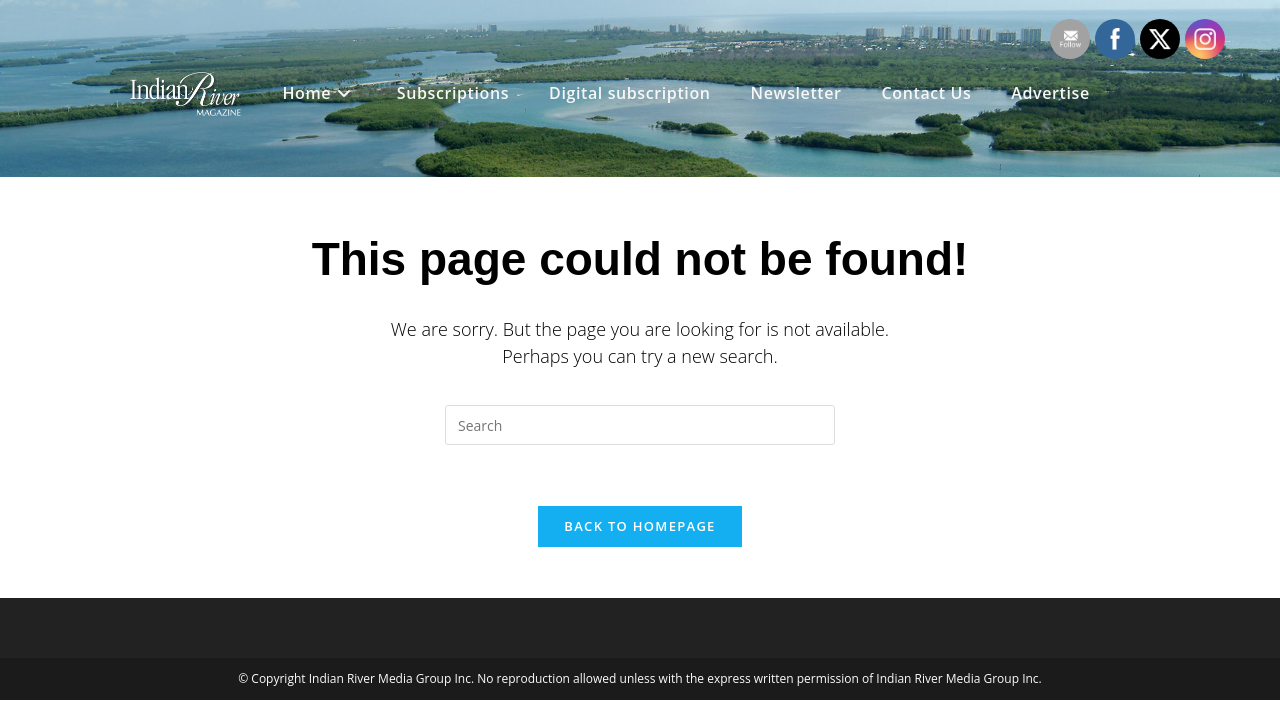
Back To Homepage (639, 526)
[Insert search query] (640, 425)
